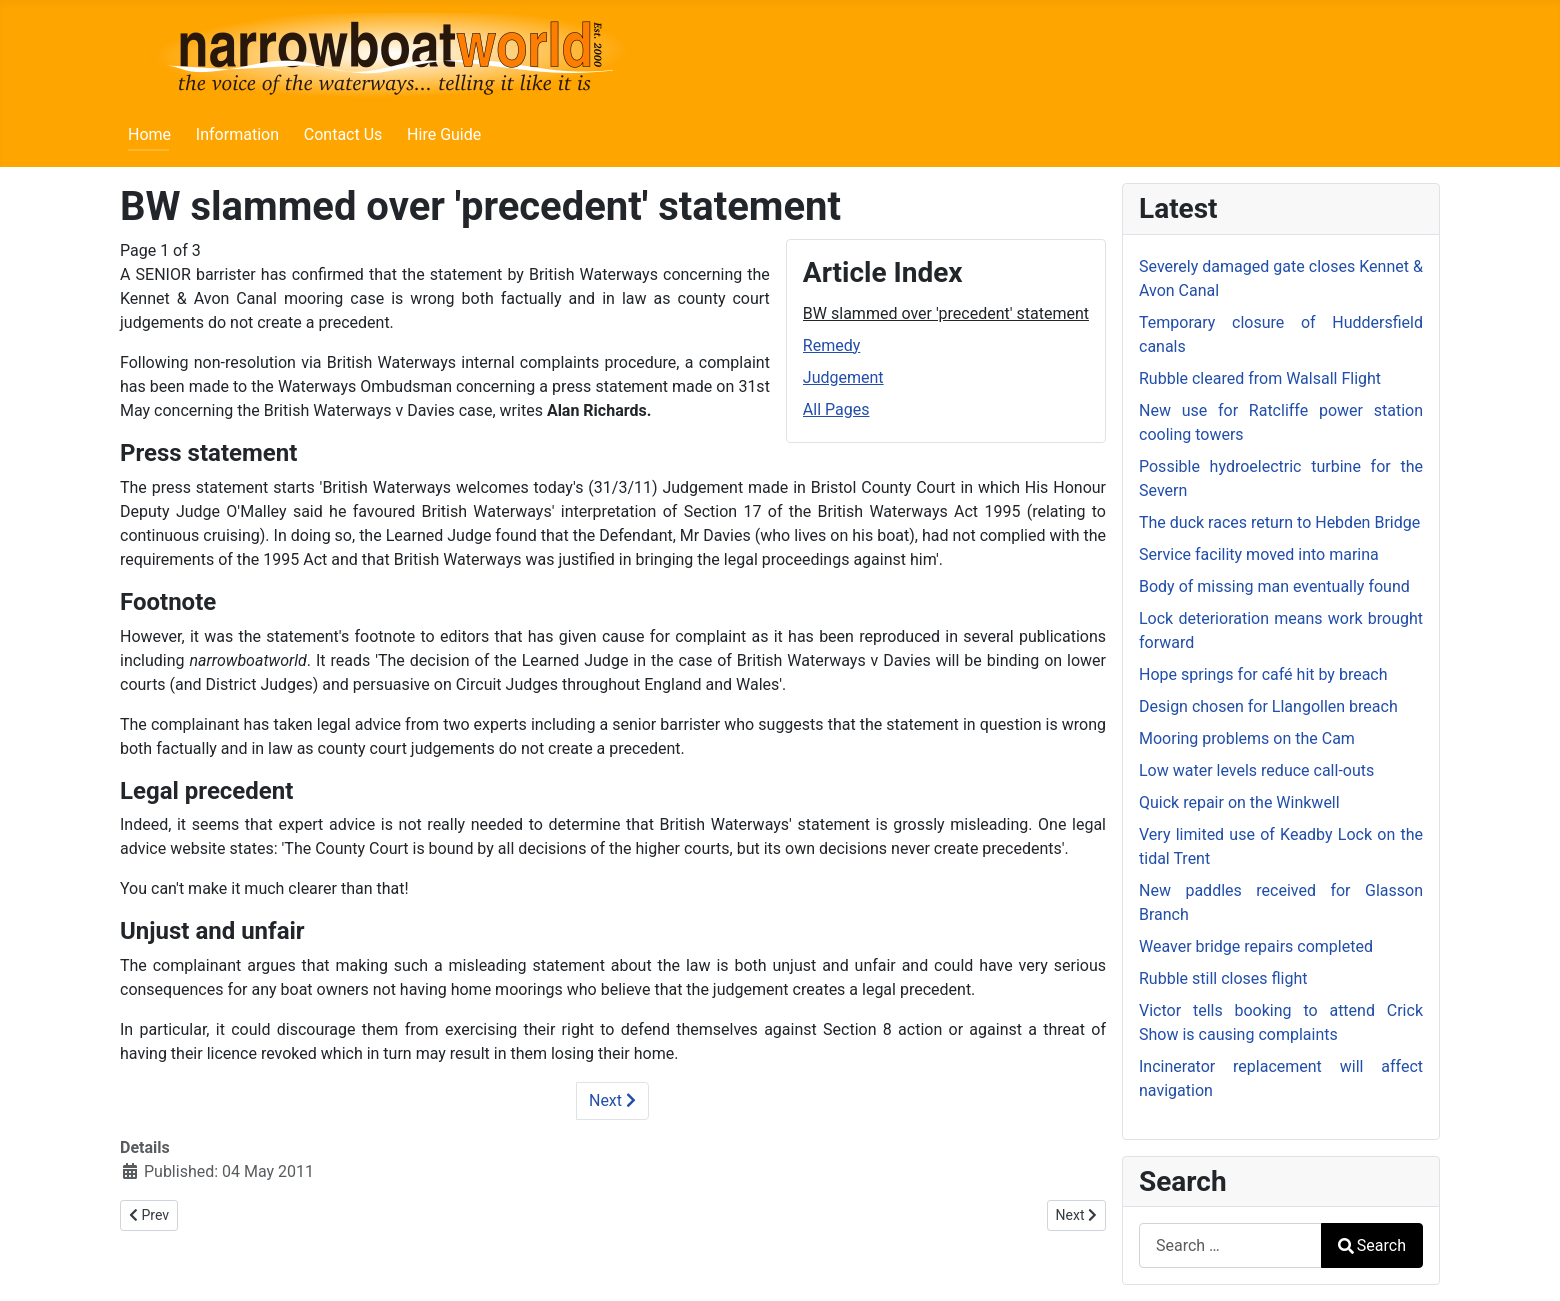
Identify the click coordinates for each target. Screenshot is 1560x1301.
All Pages (836, 409)
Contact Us (343, 134)
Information (237, 134)
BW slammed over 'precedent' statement (946, 313)
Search (1372, 1245)
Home (149, 134)
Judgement (843, 377)
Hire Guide (444, 134)
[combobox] (1230, 1245)
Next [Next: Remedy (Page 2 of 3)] (612, 1100)
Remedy (831, 345)
